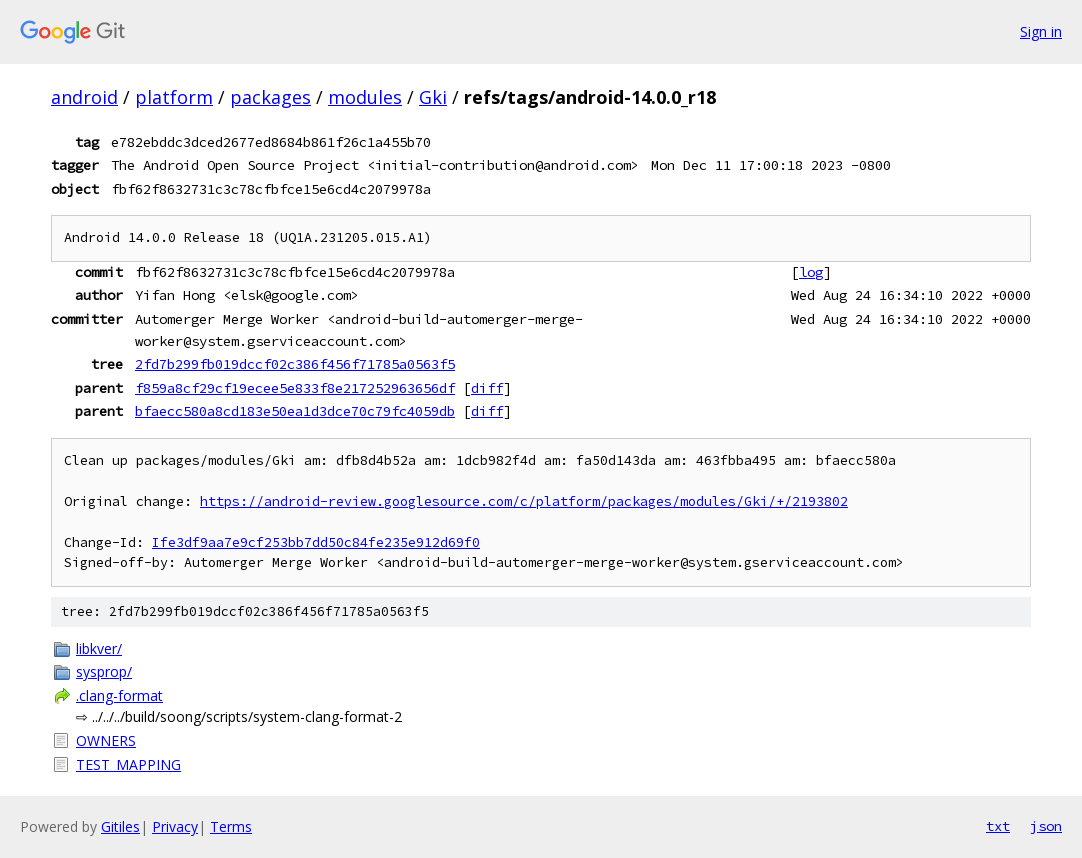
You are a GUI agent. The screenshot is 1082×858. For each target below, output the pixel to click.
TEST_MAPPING (128, 764)
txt (998, 826)
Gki (433, 97)
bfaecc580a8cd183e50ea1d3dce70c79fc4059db (295, 411)
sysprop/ (104, 671)
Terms (231, 826)
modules (365, 97)
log (811, 272)
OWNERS (106, 740)
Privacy (175, 826)
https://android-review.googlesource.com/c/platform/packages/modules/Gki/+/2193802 (524, 501)
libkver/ (99, 648)
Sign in (1041, 31)
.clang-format (119, 695)
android (84, 97)
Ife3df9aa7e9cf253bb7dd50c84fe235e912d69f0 (316, 542)
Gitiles (120, 826)
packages (270, 97)
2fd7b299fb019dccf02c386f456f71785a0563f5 (295, 364)
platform (174, 97)
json (1046, 826)
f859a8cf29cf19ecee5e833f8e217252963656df (295, 388)
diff (487, 388)
